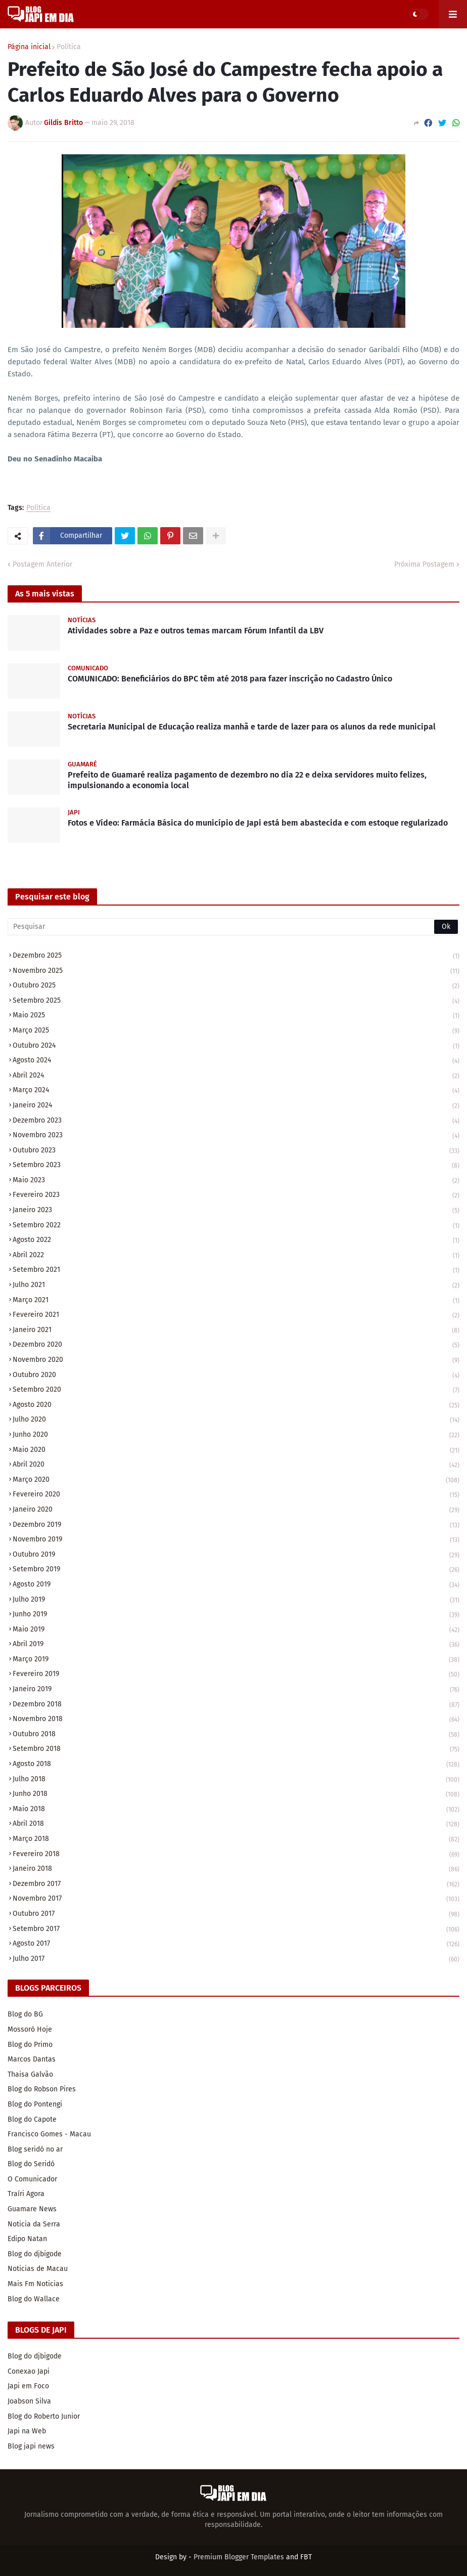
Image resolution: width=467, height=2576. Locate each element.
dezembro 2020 (236, 1345)
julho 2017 (236, 1959)
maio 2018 (236, 1810)
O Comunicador (32, 2179)
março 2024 (236, 1091)
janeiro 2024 (236, 1106)
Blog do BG (25, 2014)
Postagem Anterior (42, 564)
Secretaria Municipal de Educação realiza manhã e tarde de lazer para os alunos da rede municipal (252, 727)
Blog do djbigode (35, 2254)
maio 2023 (236, 1181)
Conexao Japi (29, 2371)
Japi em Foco (28, 2386)
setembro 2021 (236, 1270)
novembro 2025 (236, 971)
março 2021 (236, 1301)
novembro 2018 (236, 1719)
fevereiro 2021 (236, 1315)
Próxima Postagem (424, 564)
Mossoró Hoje (30, 2029)
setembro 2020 (236, 1390)
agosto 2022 (236, 1240)
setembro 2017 (236, 1929)
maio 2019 (236, 1630)
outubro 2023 (236, 1151)
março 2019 (236, 1660)
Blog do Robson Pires (42, 2089)
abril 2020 (236, 1465)
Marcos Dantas (32, 2059)
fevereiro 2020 (236, 1495)
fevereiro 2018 (236, 1855)
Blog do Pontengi (35, 2104)
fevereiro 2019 (236, 1674)
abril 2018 (236, 1824)
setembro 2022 (236, 1226)
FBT (306, 2557)
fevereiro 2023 (236, 1195)
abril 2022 (236, 1256)
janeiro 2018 (236, 1869)
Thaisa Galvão (30, 2074)
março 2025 (236, 1031)
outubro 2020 (236, 1375)
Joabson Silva (29, 2401)
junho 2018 (236, 1794)
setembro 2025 (236, 1001)
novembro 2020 (236, 1360)
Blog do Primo (30, 2044)
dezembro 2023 (236, 1121)
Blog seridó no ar (35, 2149)
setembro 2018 (236, 1749)
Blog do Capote (32, 2119)
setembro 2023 (236, 1166)
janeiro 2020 (236, 1510)
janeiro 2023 (236, 1211)
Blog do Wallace (34, 2299)
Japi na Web (27, 2431)
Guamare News (32, 2209)
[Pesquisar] (233, 926)
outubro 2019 (236, 1555)
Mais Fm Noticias (35, 2284)
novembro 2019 (236, 1540)
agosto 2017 (236, 1944)
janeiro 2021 (236, 1330)
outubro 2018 (236, 1735)
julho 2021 (236, 1285)
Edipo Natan (27, 2239)
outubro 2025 (236, 986)
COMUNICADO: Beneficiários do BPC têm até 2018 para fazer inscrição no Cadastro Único (230, 678)
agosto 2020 (236, 1405)
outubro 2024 (236, 1046)
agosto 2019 (236, 1585)
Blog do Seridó (31, 2164)
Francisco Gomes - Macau (49, 2134)
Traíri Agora (26, 2193)
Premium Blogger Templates (239, 2557)
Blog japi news (31, 2446)
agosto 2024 (236, 1061)
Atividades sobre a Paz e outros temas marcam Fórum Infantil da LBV (195, 630)
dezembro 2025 (236, 956)
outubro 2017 (236, 1914)
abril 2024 (236, 1076)
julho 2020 (236, 1420)
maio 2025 (236, 1016)
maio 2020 (236, 1450)
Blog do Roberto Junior (44, 2416)
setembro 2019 (236, 1570)
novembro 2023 (236, 1136)
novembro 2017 (236, 1899)
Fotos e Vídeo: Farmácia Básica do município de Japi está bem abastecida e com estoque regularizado (258, 823)
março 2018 (236, 1839)
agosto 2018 (236, 1764)
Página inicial (29, 47)
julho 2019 (236, 1600)
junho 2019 (236, 1615)
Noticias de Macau (38, 2268)
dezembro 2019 (236, 1525)
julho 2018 (236, 1780)
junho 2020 (236, 1435)
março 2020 (236, 1480)
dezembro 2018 (236, 1705)
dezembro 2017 (236, 1884)
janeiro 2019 (236, 1690)
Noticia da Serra (34, 2224)
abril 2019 (236, 1645)
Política (69, 47)
